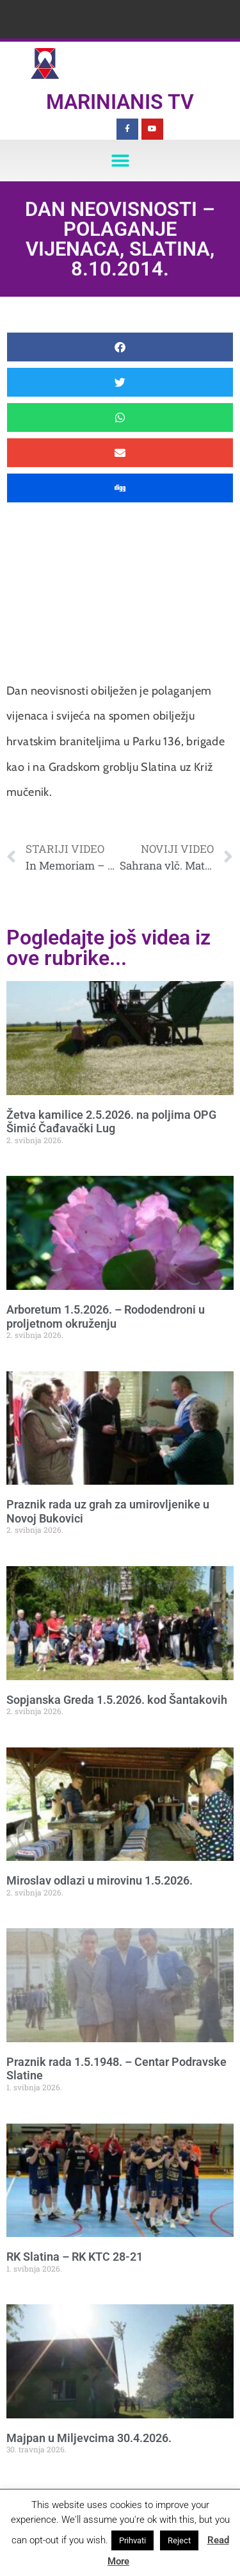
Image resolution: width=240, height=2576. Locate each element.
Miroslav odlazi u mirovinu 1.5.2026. (99, 1880)
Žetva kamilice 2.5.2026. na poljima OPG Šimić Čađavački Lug (111, 1121)
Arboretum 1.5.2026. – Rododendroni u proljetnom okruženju (105, 1316)
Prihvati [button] (132, 2540)
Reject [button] (179, 2540)
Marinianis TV (120, 102)
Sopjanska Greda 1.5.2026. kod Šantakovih (116, 1699)
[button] (120, 160)
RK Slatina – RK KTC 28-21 (74, 2256)
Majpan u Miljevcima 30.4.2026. (89, 2438)
